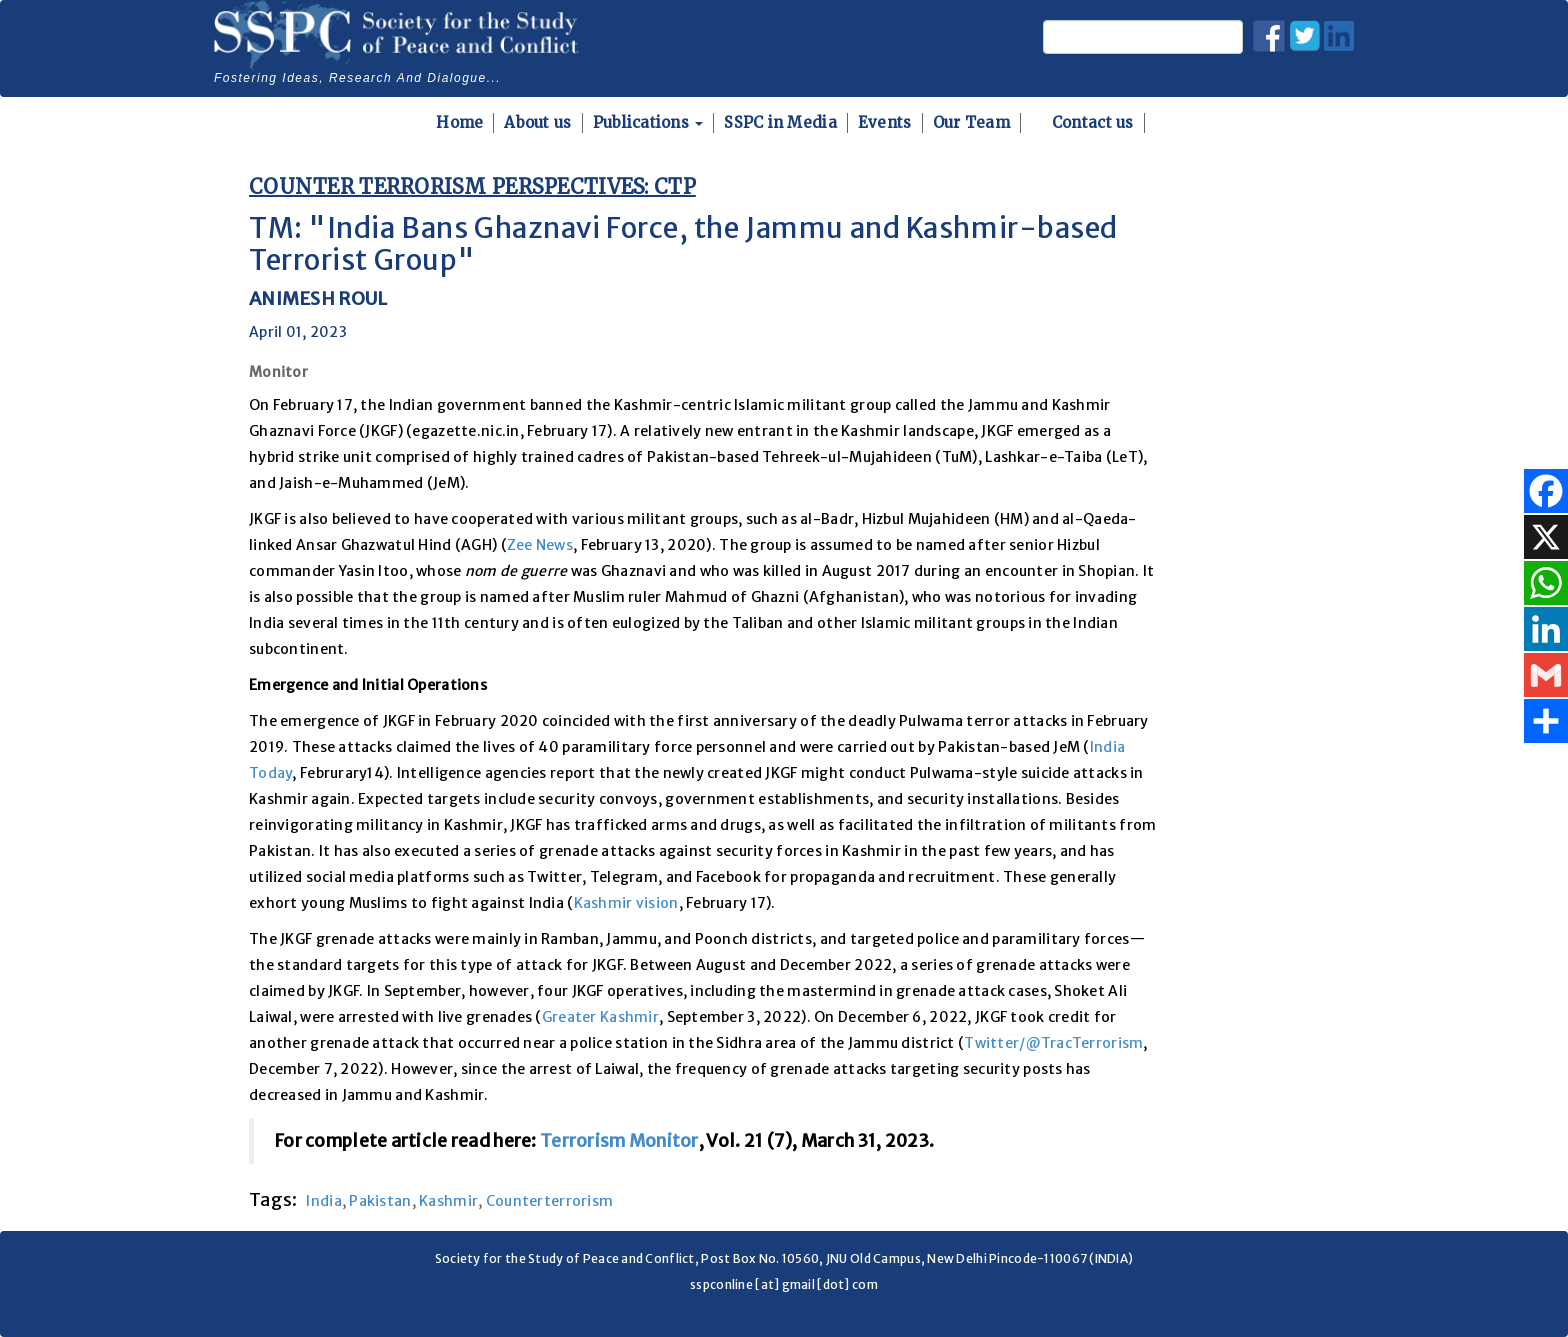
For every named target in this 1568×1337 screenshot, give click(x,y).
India (323, 1201)
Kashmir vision (626, 903)
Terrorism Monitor (619, 1141)
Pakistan (380, 1201)
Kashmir (448, 1201)
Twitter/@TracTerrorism (1053, 1043)
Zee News (540, 545)
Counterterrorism (549, 1201)
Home (459, 122)
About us (537, 122)
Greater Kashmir (600, 1017)
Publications (648, 122)
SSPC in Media (780, 122)
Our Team (971, 122)
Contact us (1093, 122)
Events (885, 122)
